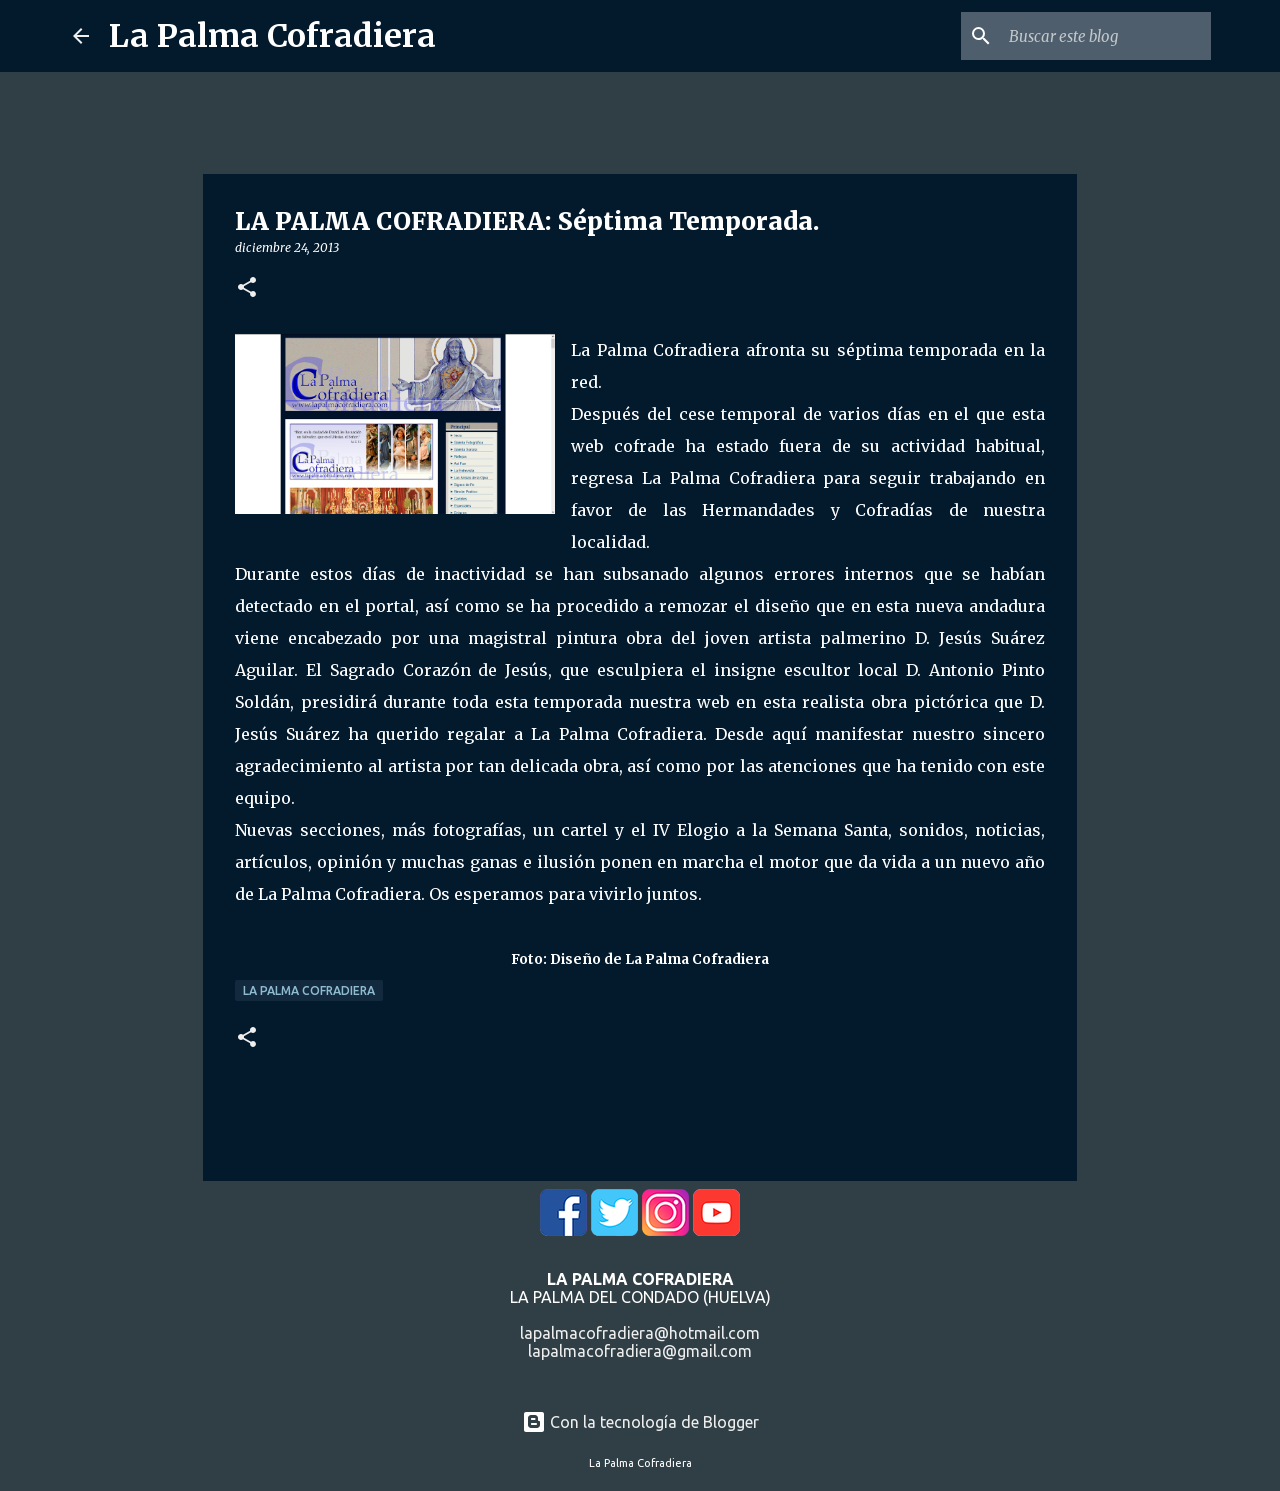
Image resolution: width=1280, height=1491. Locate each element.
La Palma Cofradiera (272, 36)
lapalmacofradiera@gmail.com (640, 1351)
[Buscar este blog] (1106, 36)
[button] (247, 288)
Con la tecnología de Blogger (640, 1422)
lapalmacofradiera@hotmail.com (640, 1333)
